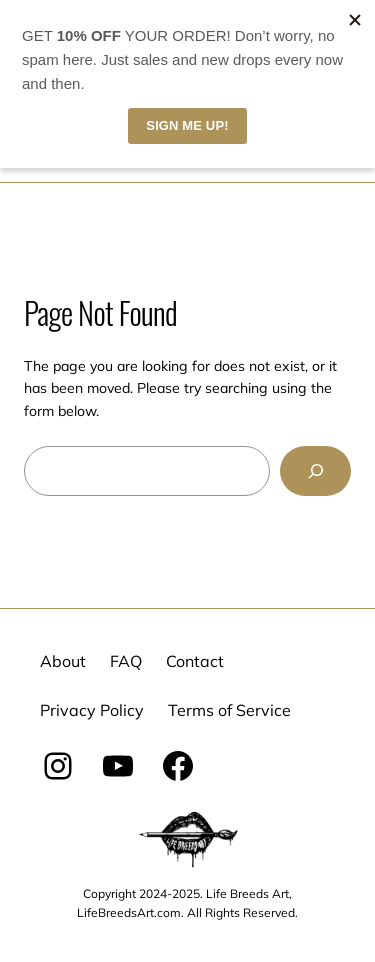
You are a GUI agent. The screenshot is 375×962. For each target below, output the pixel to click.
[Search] (315, 470)
